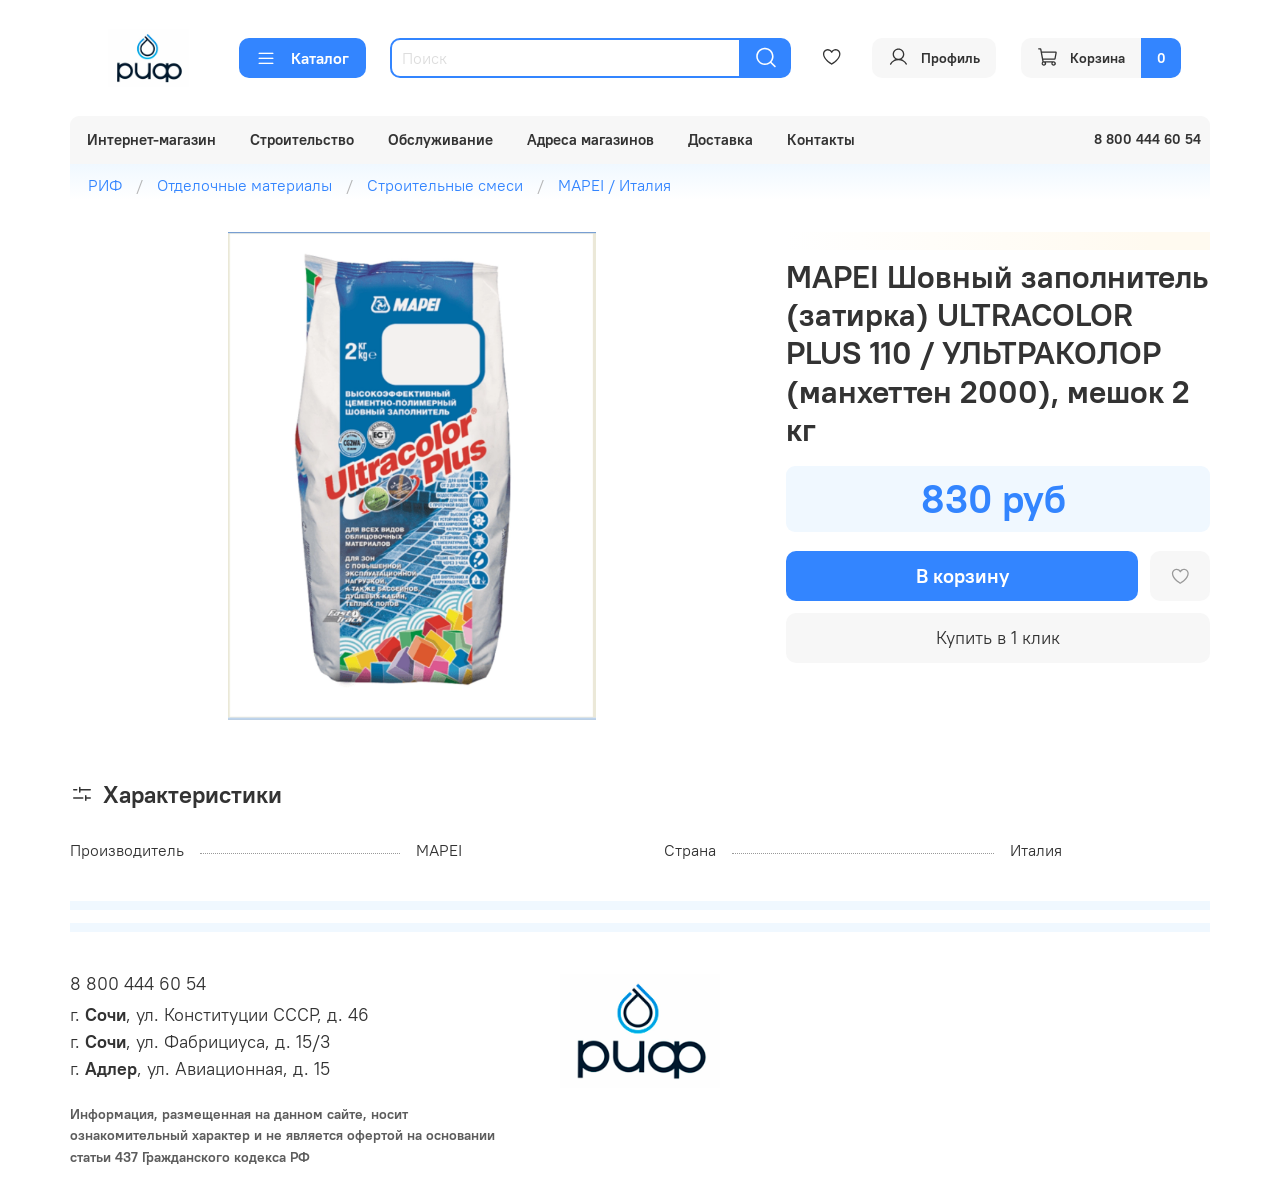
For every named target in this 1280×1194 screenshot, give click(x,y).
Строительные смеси (445, 185)
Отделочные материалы (244, 185)
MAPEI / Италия (614, 185)
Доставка (720, 139)
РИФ (105, 185)
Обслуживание (440, 139)
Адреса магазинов (590, 139)
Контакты (821, 139)
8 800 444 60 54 (138, 983)
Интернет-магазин (151, 139)
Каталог (302, 58)
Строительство (302, 139)
